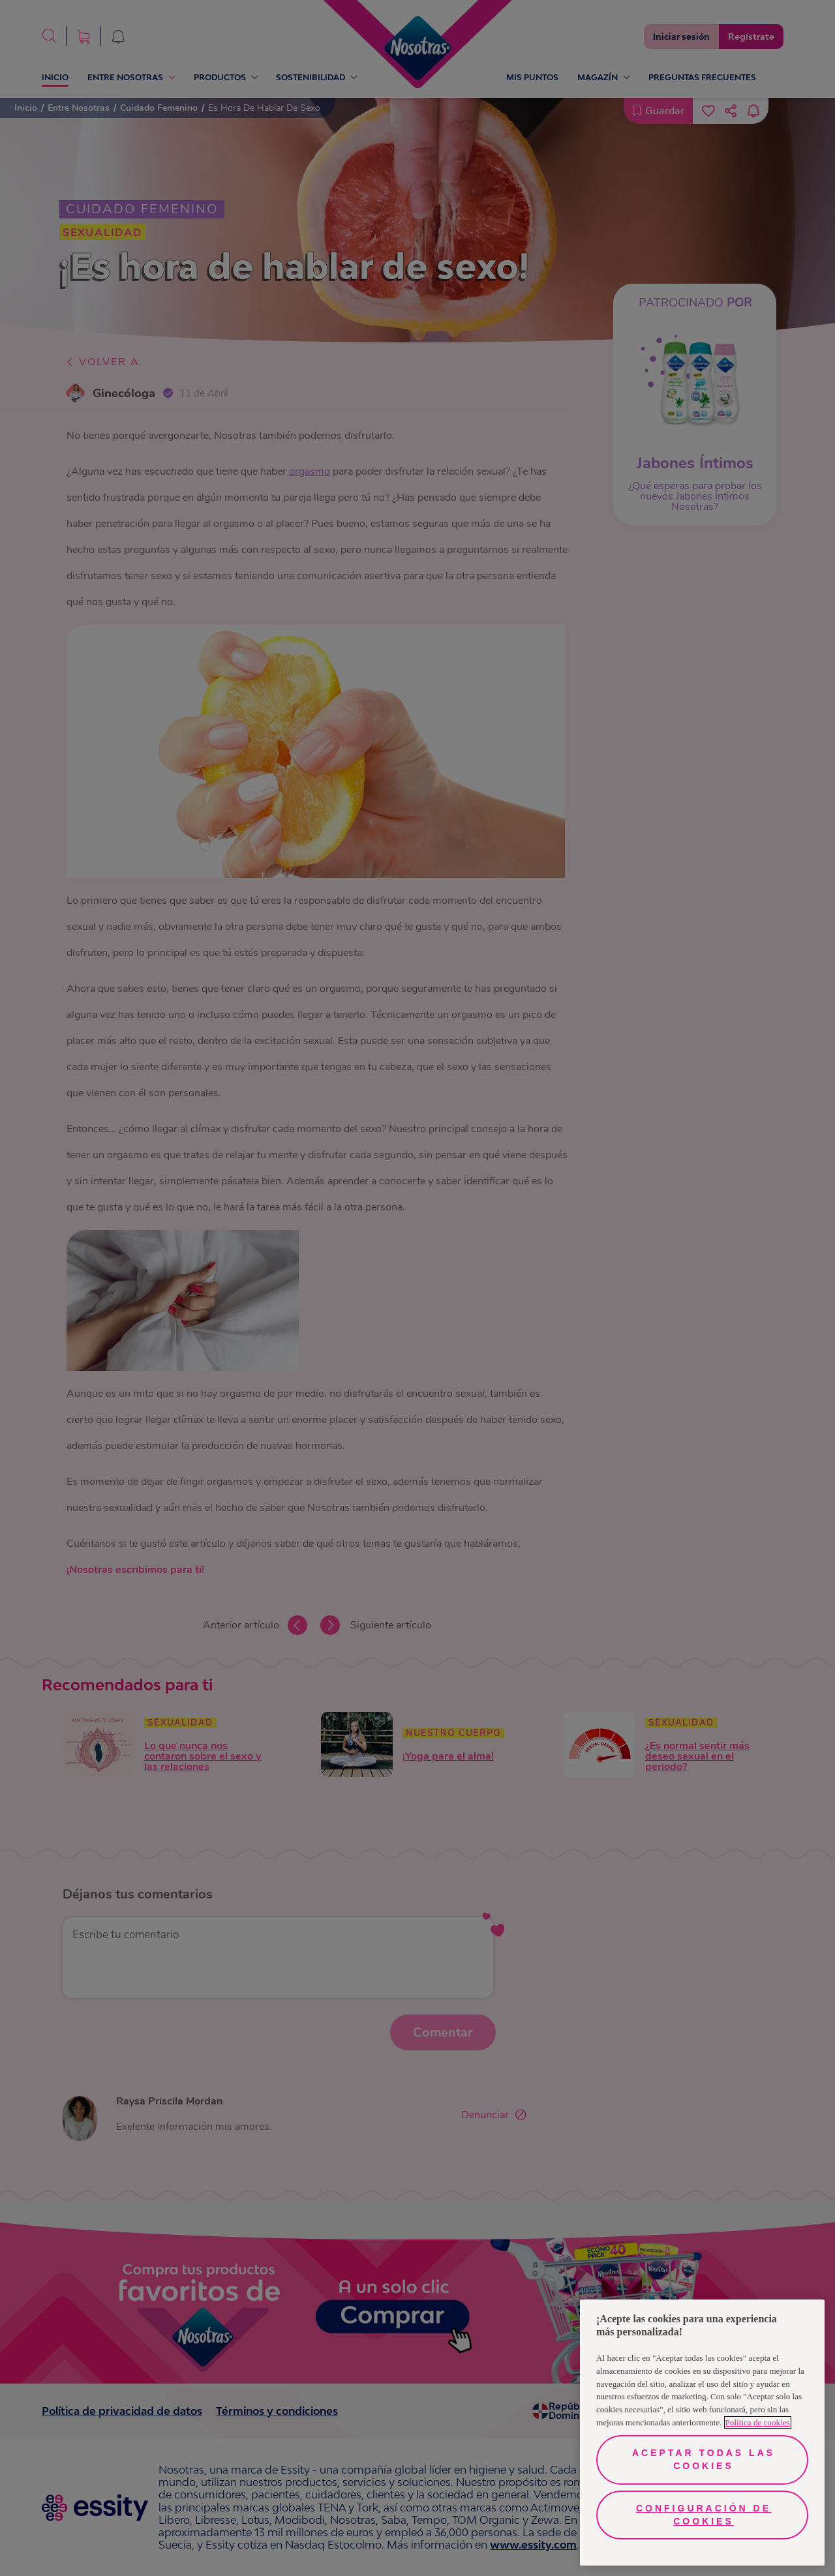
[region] (702, 2432)
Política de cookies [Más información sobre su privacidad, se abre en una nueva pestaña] (757, 2422)
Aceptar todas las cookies (703, 2459)
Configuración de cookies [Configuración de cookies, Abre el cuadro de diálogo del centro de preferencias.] (703, 2514)
